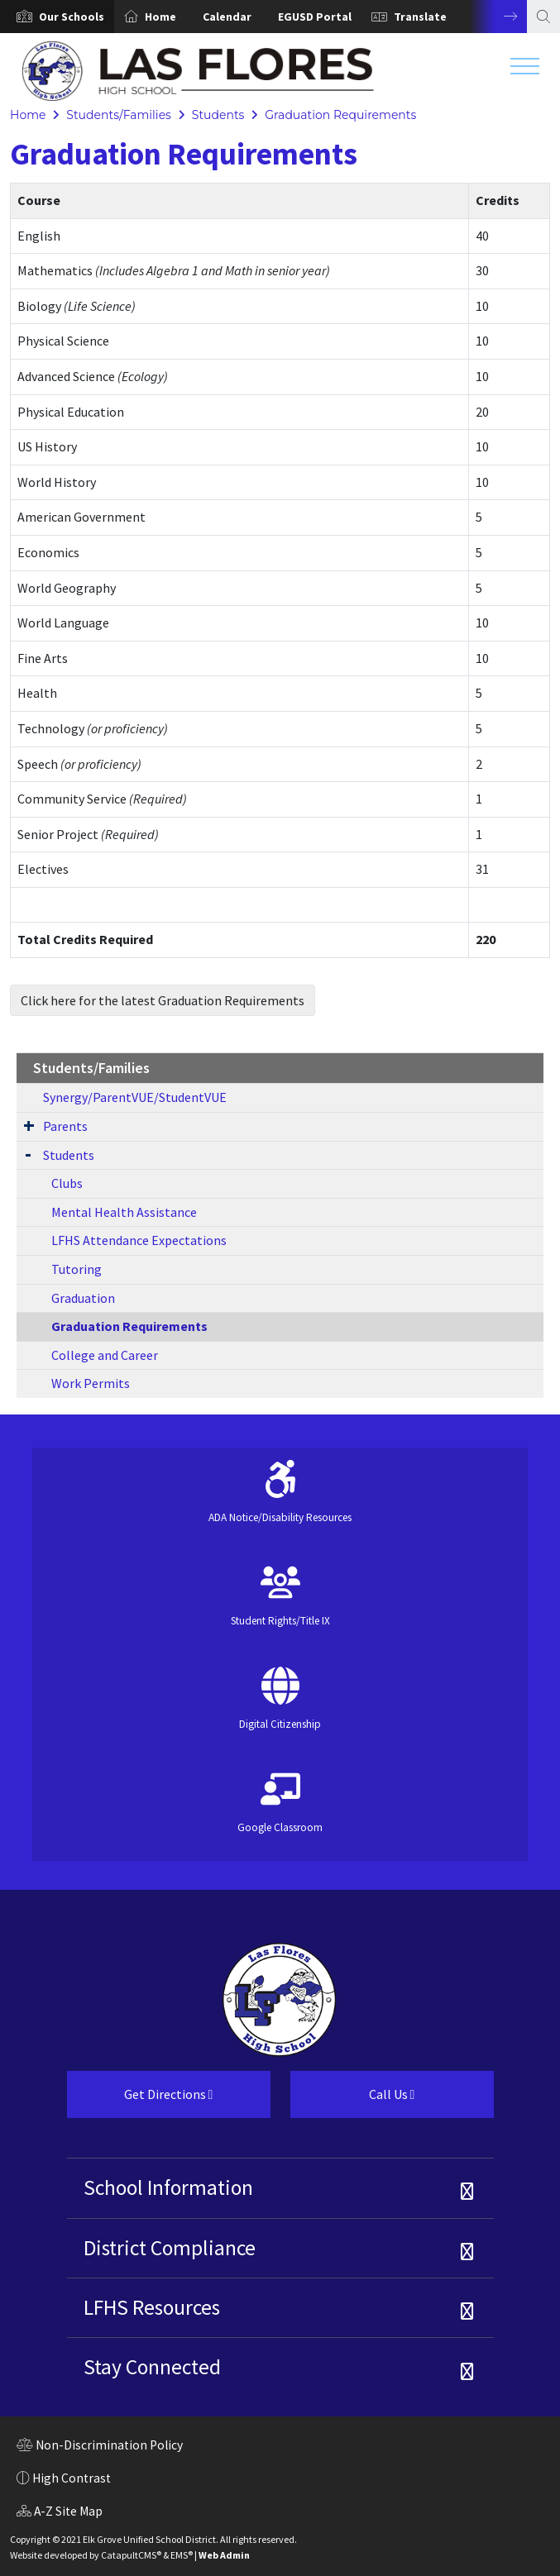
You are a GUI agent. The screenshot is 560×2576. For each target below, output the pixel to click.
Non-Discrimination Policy (100, 2447)
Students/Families (118, 114)
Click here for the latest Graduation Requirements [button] (162, 1000)
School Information (168, 2187)
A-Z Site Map (60, 2513)
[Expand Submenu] (29, 1125)
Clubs (67, 1183)
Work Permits (90, 1383)
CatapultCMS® (131, 2555)
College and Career (104, 1355)
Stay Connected (152, 2367)
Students (218, 114)
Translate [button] (420, 16)
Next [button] (498, 16)
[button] (71, 16)
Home (160, 16)
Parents (65, 1126)
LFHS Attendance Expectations (139, 1240)
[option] (57, 16)
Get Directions (140, 2101)
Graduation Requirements (340, 114)
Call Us (352, 2101)
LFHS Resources (152, 2307)
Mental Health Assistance (124, 1212)
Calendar (227, 16)
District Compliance (170, 2248)
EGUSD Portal (315, 16)
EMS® (181, 2555)
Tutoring (76, 1269)
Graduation (83, 1298)
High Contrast (71, 2478)
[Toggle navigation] (525, 70)
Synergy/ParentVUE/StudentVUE (135, 1097)
